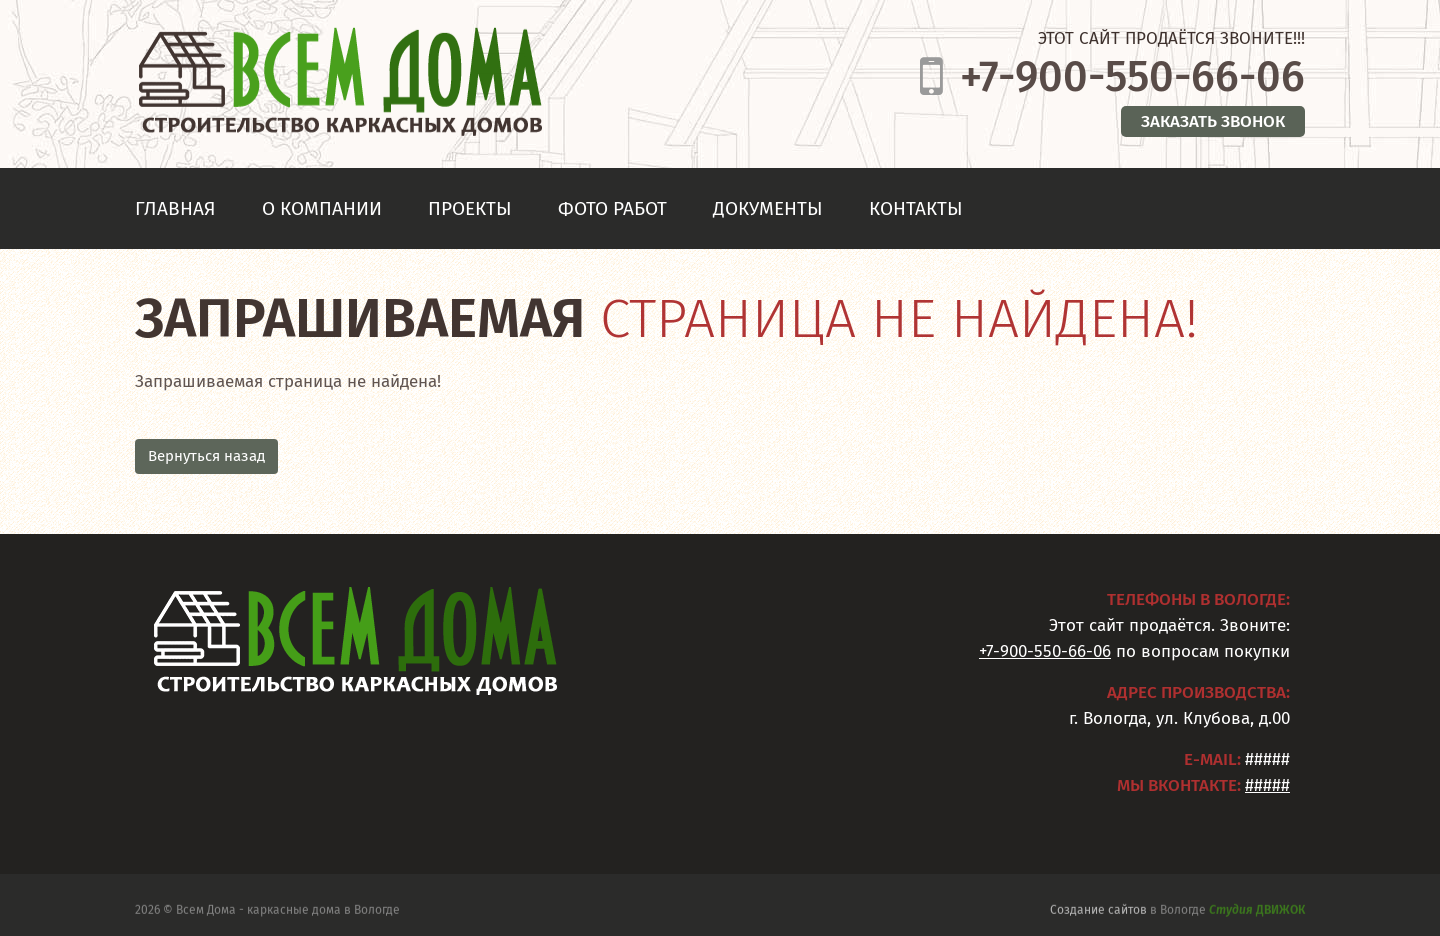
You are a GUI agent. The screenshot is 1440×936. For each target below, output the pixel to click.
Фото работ (612, 208)
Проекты (470, 208)
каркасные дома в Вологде (323, 912)
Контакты (916, 208)
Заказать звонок (1213, 121)
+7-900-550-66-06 (1132, 76)
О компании (322, 208)
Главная (175, 208)
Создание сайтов (1098, 912)
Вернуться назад (206, 456)
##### (1267, 785)
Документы (768, 208)
